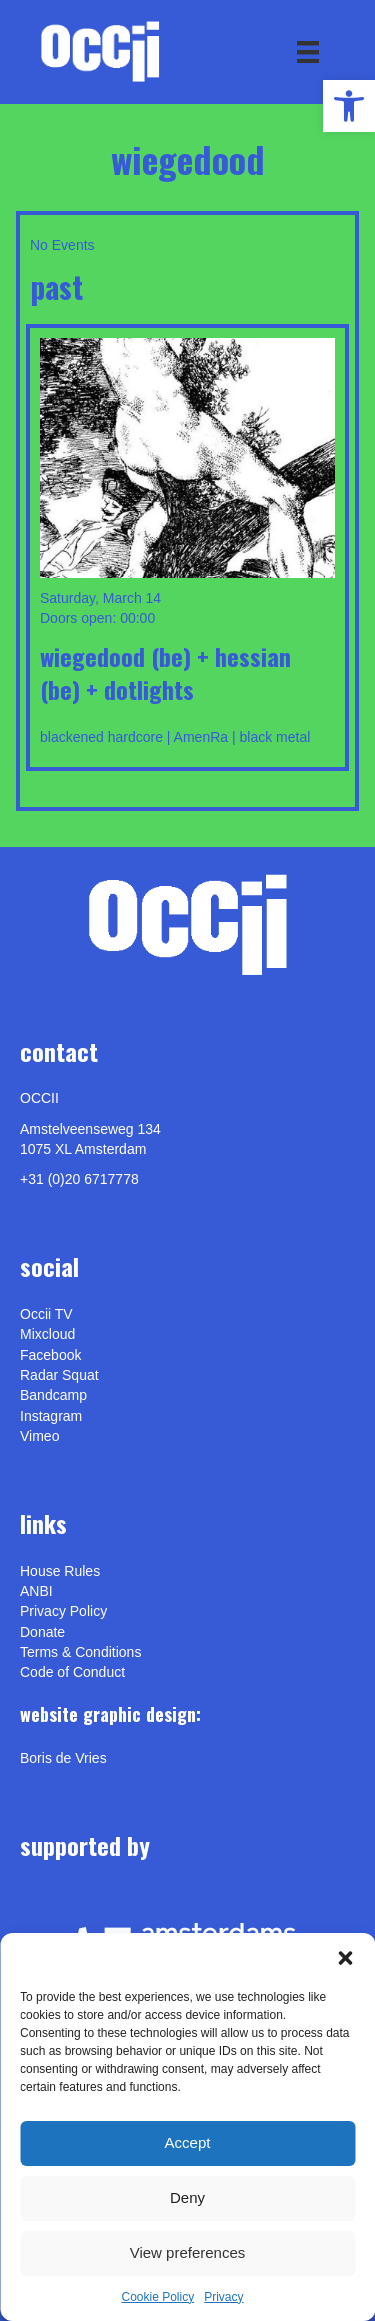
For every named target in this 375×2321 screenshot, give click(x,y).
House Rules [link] (60, 1571)
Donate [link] (42, 1632)
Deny (187, 2197)
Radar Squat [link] (59, 1375)
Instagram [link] (51, 1416)
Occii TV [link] (46, 1314)
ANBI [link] (36, 1591)
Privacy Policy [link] (63, 1611)
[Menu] (308, 52)
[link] (349, 106)
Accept (188, 2142)
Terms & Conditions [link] (80, 1652)
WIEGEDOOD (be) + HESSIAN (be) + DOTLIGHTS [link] (165, 673)
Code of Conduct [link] (72, 1672)
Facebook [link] (50, 1355)
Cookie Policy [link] (157, 2297)
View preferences (188, 2252)
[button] (345, 1958)
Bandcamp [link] (53, 1395)
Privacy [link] (223, 2297)
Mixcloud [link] (47, 1334)
